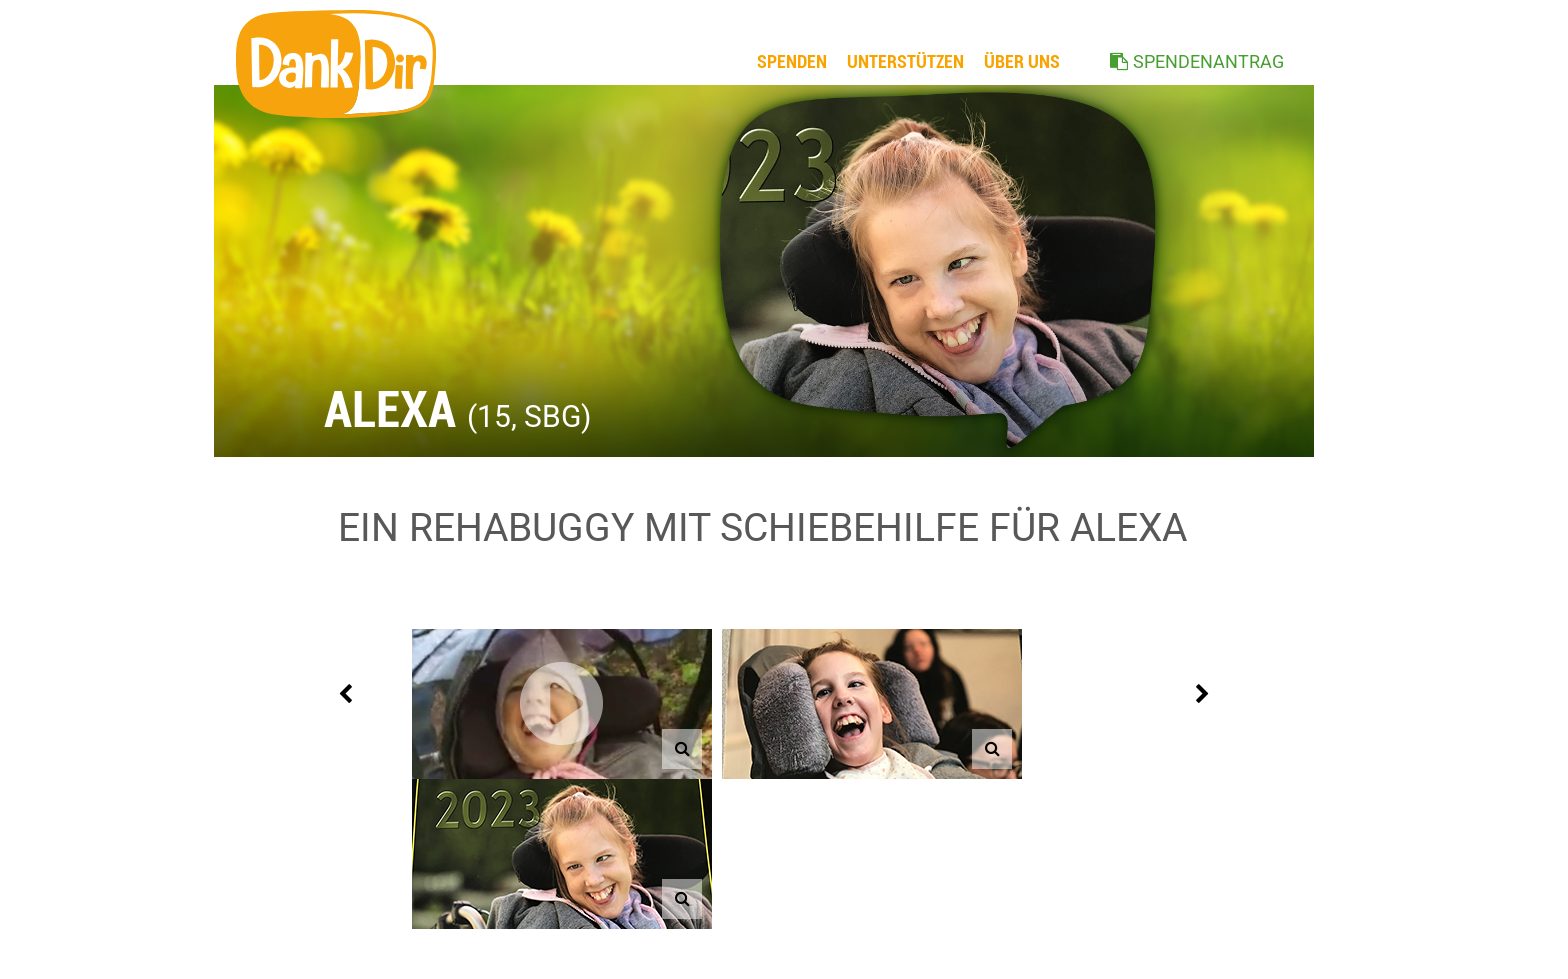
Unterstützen (905, 61)
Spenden (792, 61)
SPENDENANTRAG (1208, 61)
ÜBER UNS (1022, 61)
